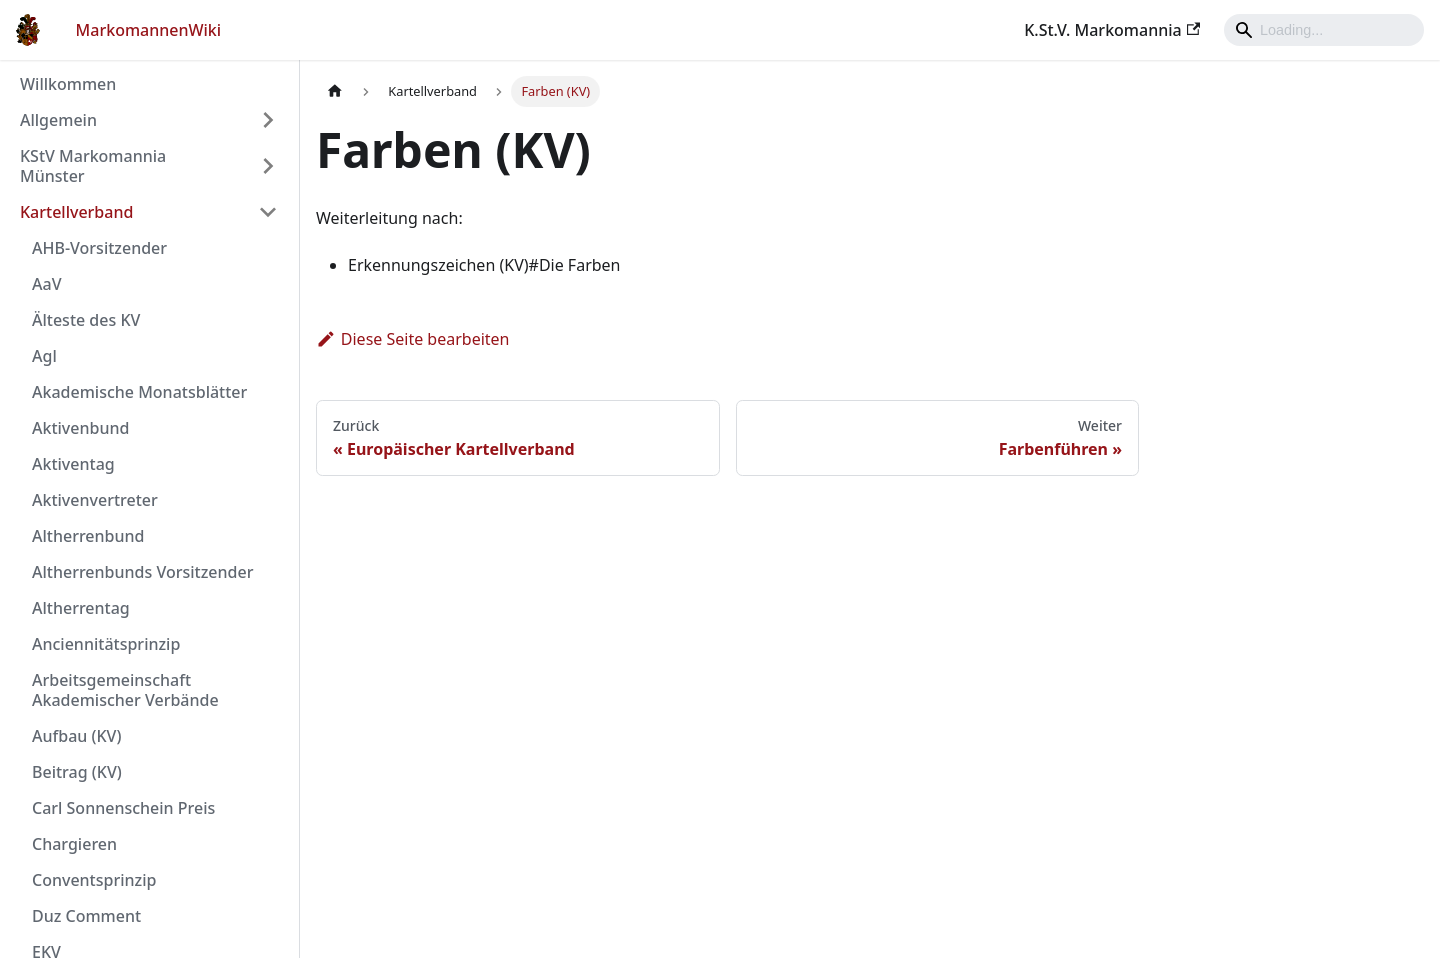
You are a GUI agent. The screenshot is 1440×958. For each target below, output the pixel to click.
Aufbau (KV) (76, 736)
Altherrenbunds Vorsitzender (142, 572)
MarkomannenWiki (149, 30)
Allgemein (58, 120)
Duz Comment (86, 916)
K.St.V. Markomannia (1112, 30)
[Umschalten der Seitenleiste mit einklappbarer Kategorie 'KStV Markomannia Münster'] (268, 166)
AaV (46, 284)
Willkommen (68, 84)
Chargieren (74, 844)
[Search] (1324, 30)
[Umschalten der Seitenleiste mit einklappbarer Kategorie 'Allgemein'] (268, 120)
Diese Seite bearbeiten (413, 339)
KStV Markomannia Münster (93, 166)
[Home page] (335, 91)
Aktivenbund (80, 428)
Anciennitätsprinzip (106, 644)
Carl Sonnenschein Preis (123, 808)
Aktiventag (73, 464)
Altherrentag (81, 608)
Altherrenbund (88, 536)
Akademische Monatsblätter (139, 392)
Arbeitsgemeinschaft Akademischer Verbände (125, 690)
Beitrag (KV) (77, 772)
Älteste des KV (86, 320)
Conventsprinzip (94, 880)
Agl (44, 356)
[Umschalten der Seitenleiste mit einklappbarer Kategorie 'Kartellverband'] (268, 212)
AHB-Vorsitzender (99, 248)
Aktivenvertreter (95, 500)
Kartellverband (76, 212)
